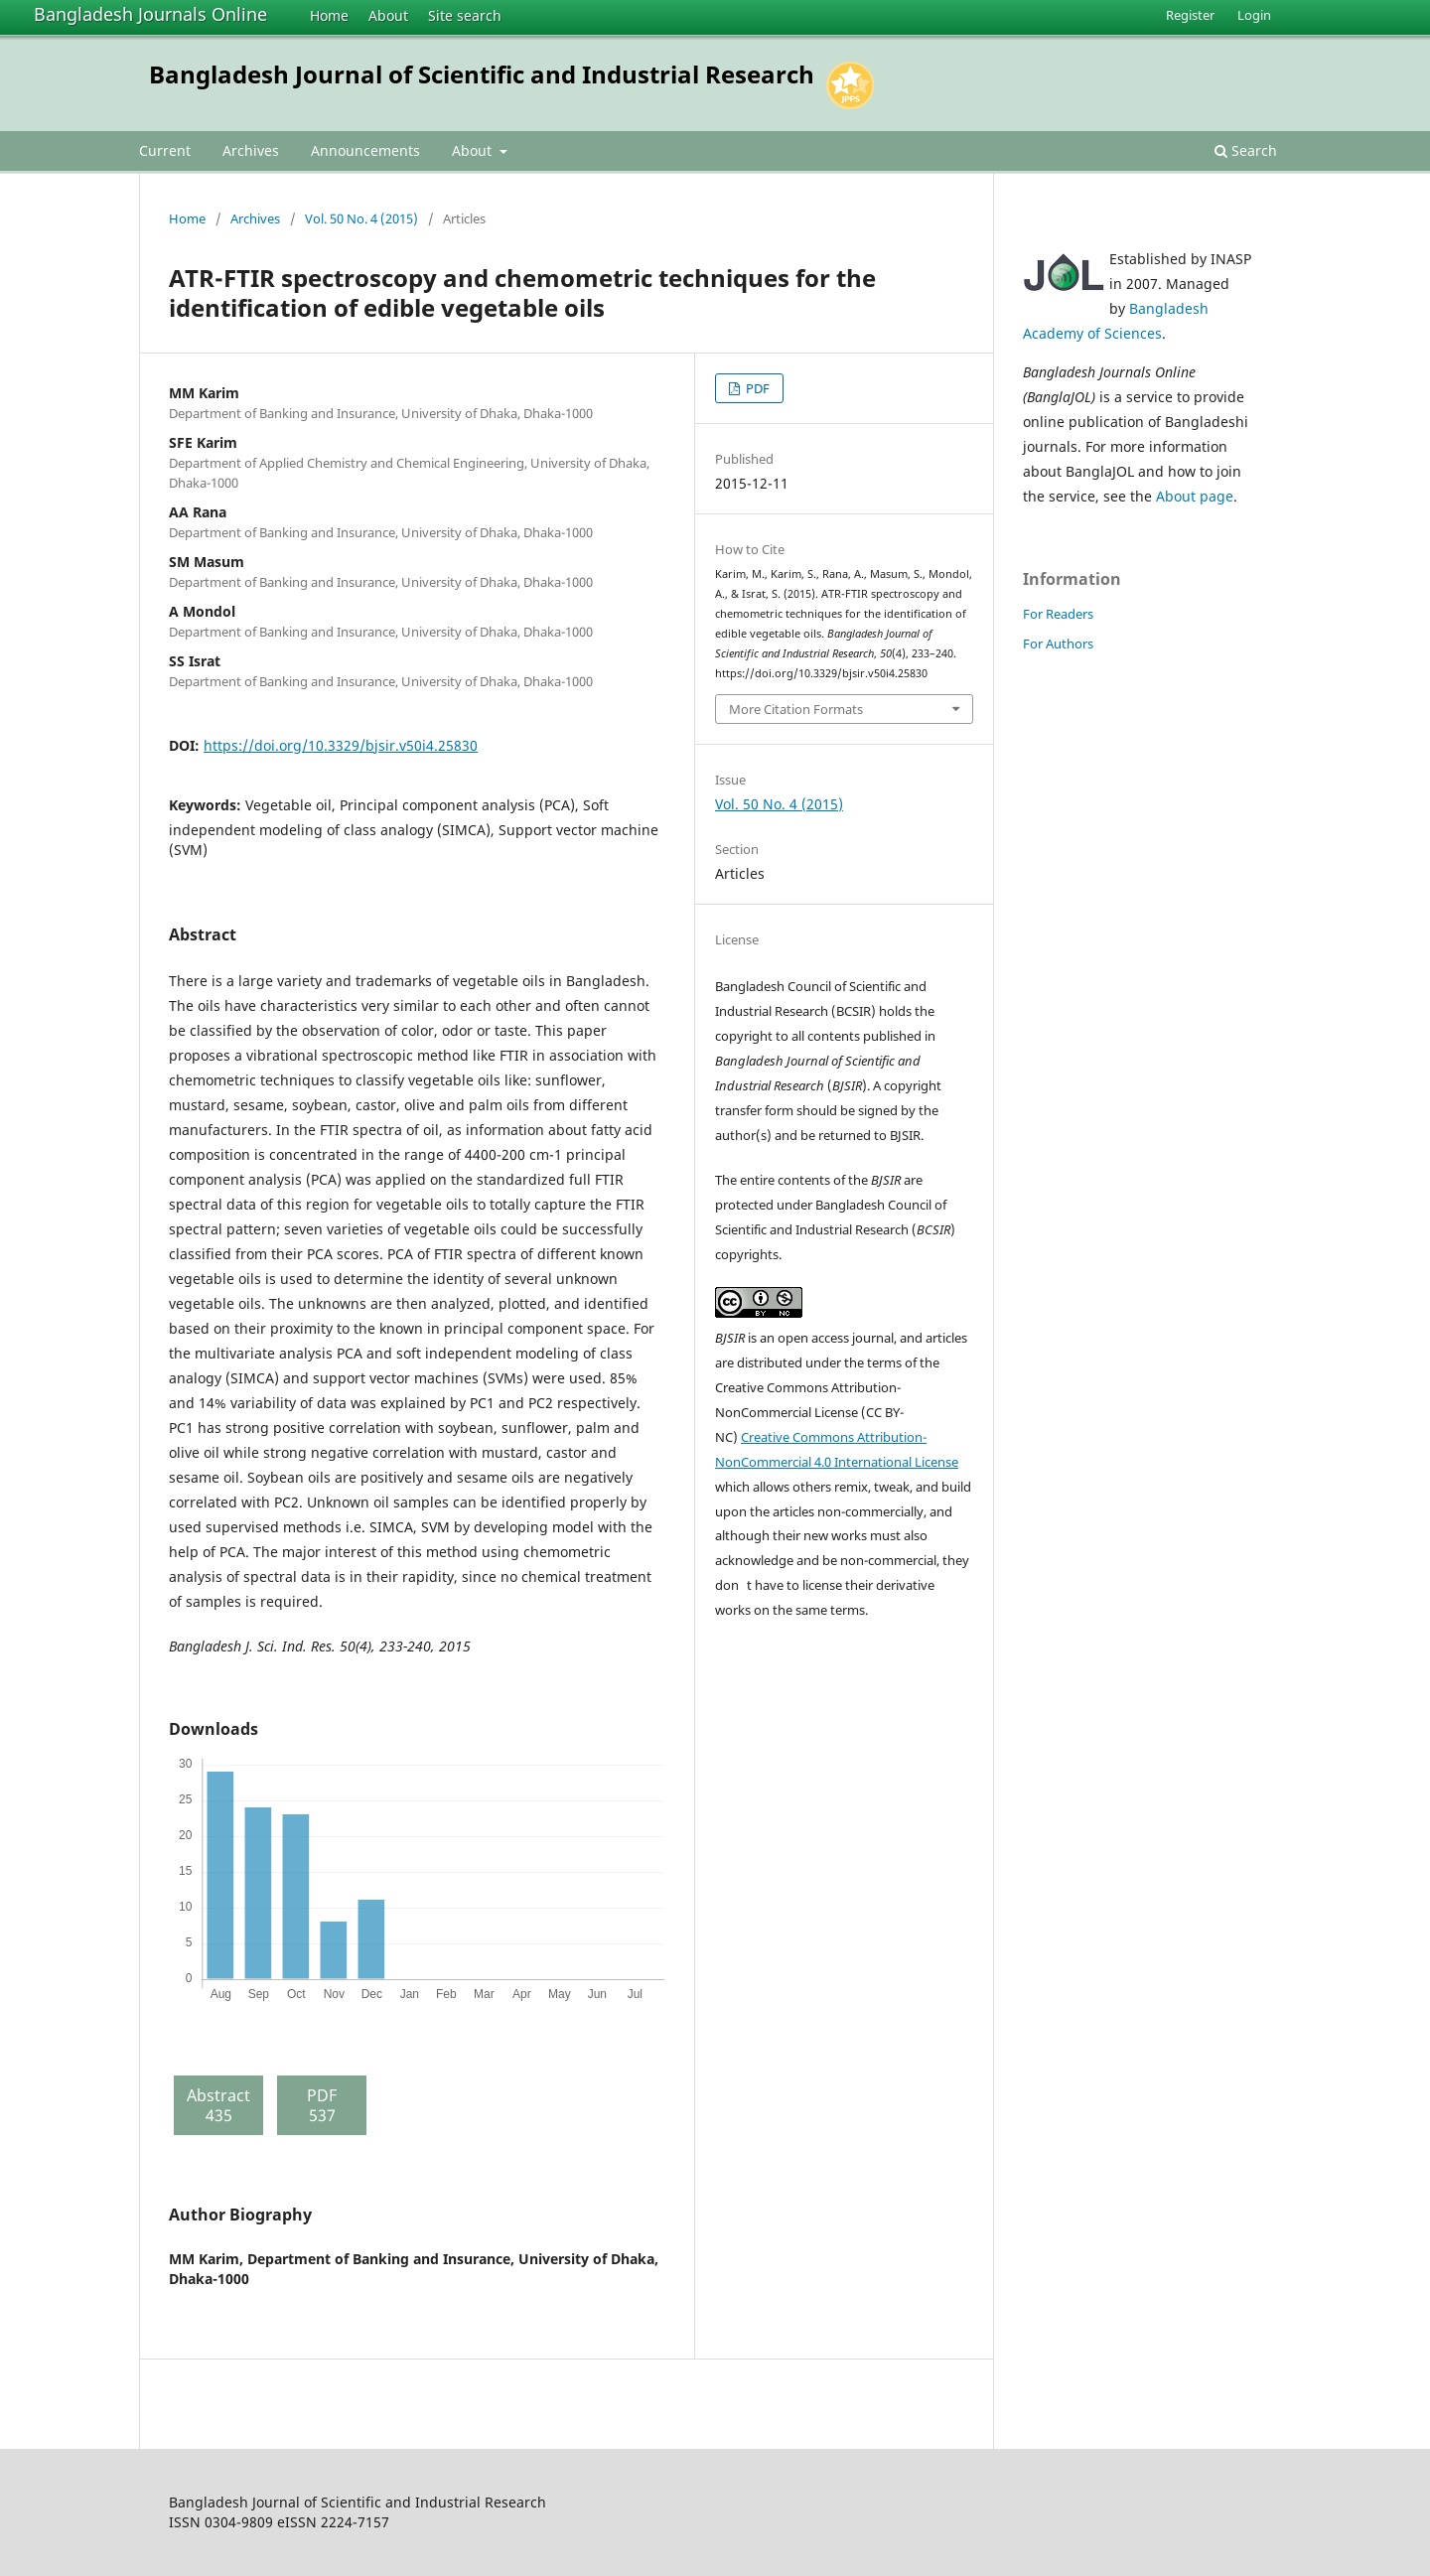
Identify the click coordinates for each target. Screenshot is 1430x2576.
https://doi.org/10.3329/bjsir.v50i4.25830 (341, 745)
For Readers (1058, 614)
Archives (250, 150)
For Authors (1058, 643)
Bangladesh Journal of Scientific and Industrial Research (481, 74)
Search (1246, 150)
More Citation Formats (796, 709)
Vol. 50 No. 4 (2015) (361, 218)
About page (1194, 496)
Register (1190, 15)
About (388, 15)
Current (165, 150)
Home (329, 15)
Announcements (365, 150)
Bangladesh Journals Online (150, 14)
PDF (756, 388)
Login (1254, 15)
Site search (464, 15)
